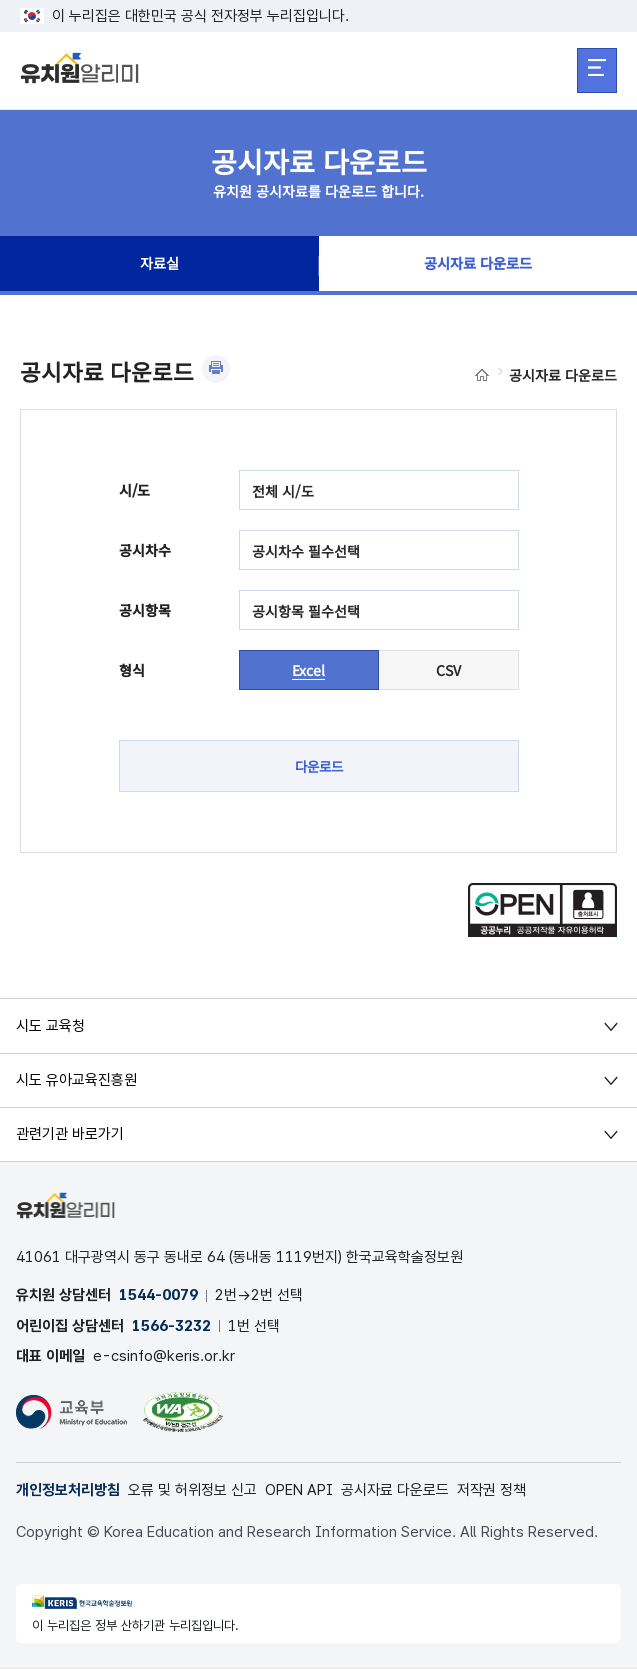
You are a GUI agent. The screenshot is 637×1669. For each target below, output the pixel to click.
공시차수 (145, 550)
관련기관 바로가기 (70, 1135)
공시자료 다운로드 (478, 266)
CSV (448, 670)
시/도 (134, 490)
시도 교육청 (50, 1026)
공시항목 (145, 610)
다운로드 (319, 766)
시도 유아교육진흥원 (76, 1081)
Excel (308, 670)
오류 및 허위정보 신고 (192, 1492)
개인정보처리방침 (68, 1492)
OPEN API (299, 1492)
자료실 (159, 266)
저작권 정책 (491, 1492)
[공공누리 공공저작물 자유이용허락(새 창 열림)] (542, 932)
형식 (132, 670)
